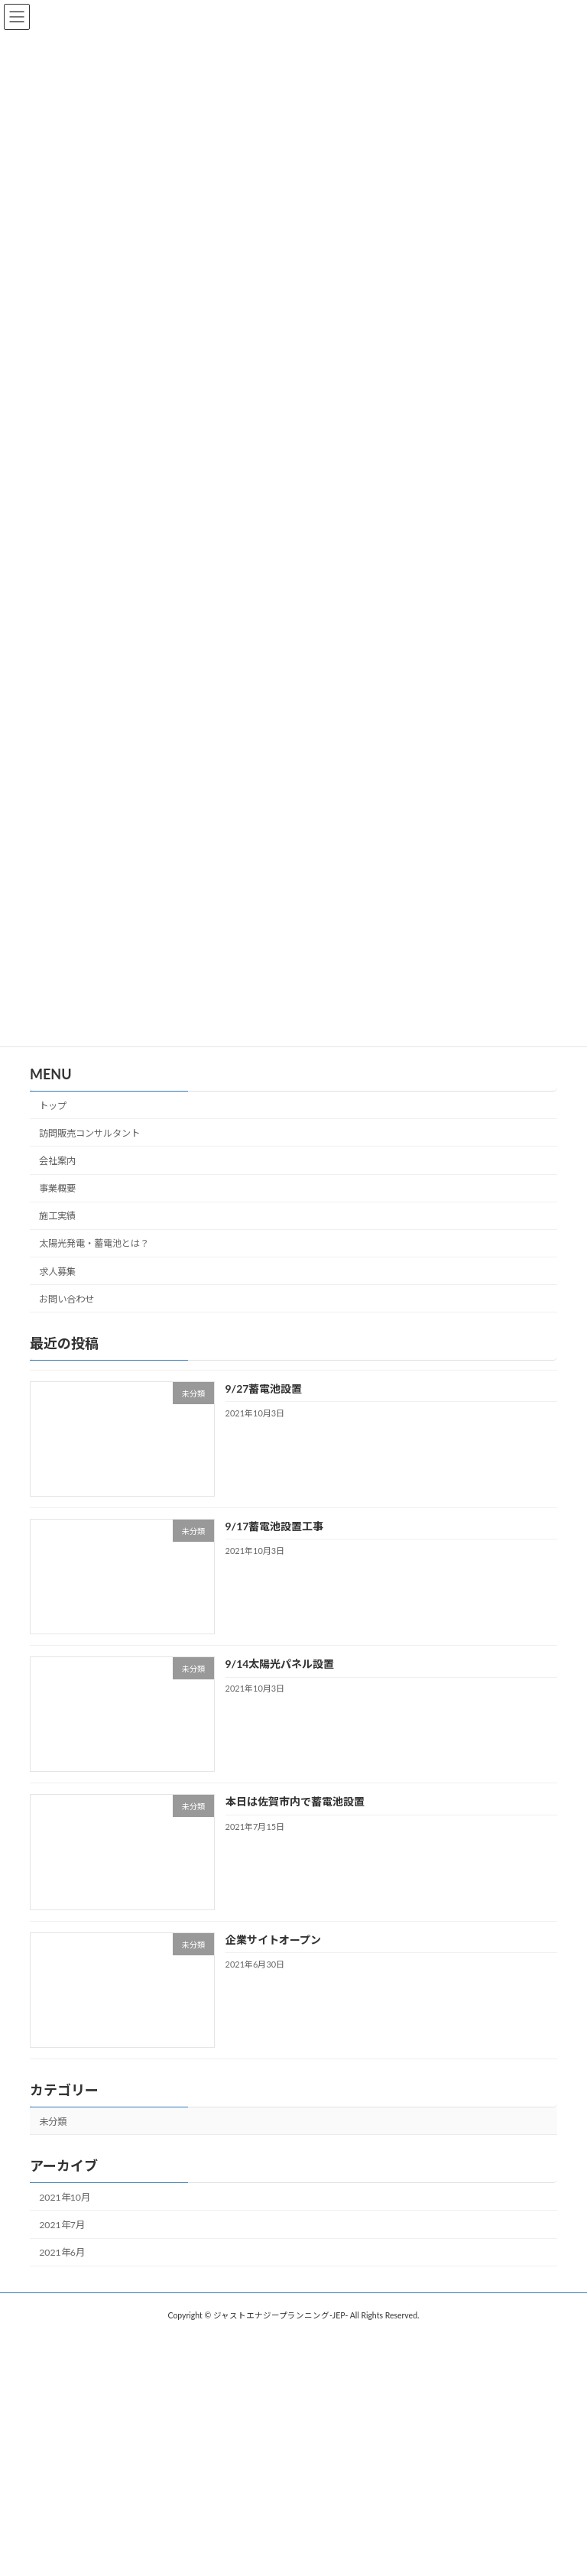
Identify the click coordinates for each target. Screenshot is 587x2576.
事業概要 (57, 1188)
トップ (52, 1105)
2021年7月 (62, 2224)
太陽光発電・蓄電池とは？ (94, 1243)
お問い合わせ (66, 1298)
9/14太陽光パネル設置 (280, 1663)
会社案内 (57, 1160)
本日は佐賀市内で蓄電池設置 (295, 1801)
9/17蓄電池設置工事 (274, 1525)
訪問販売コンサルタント (89, 1132)
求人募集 (57, 1271)
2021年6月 (62, 2252)
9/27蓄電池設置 (264, 1387)
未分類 (52, 2121)
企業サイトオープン (273, 1938)
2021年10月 (64, 2196)
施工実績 (57, 1215)
